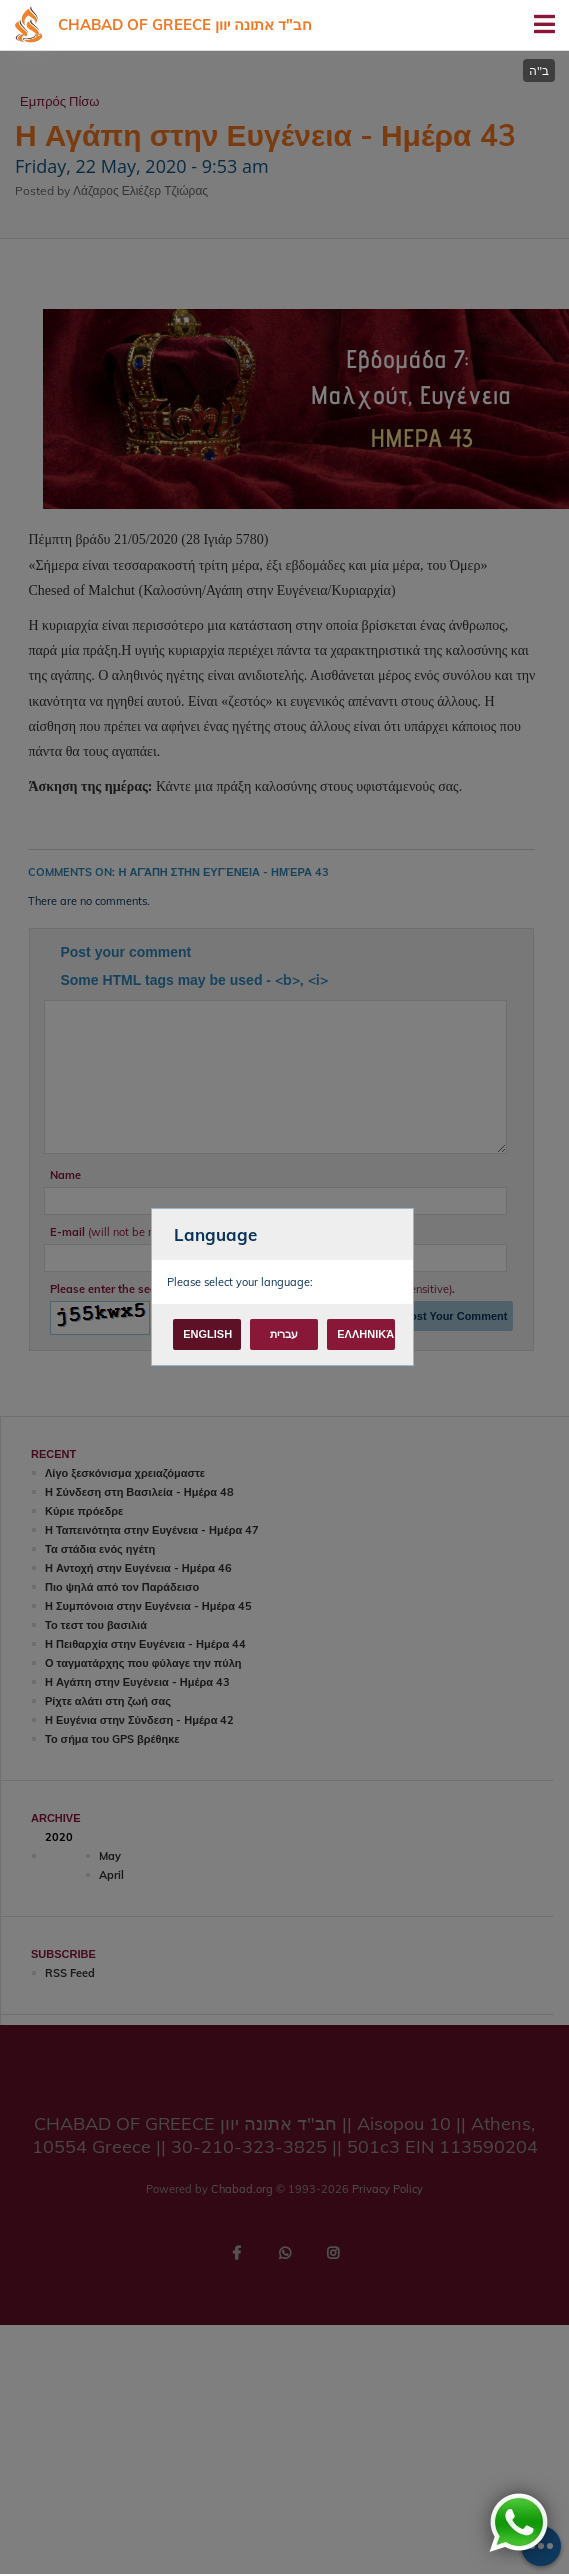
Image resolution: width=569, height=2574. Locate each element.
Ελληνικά (365, 1334)
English (207, 1334)
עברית (284, 1334)
